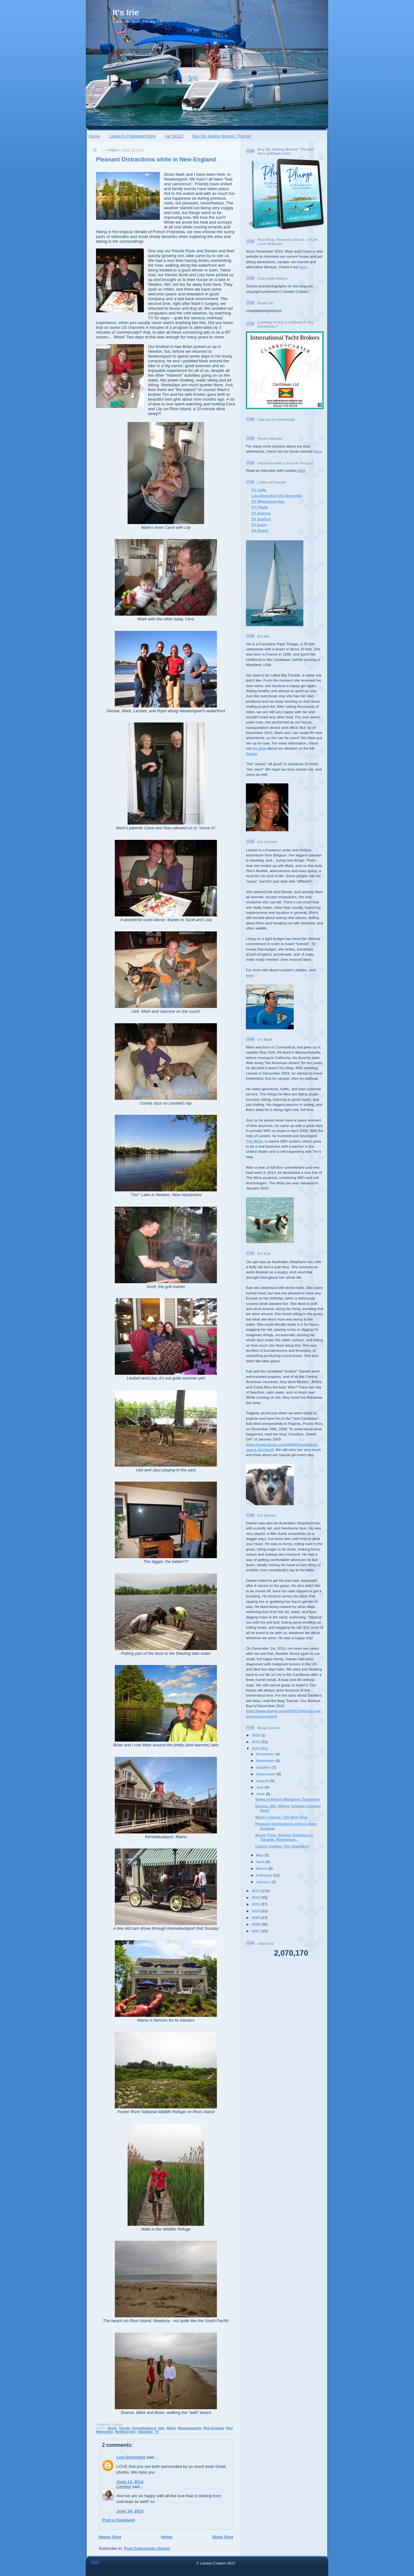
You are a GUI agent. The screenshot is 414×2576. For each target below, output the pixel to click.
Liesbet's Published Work (132, 136)
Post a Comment (118, 2520)
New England (213, 2428)
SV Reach (260, 530)
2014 (256, 1748)
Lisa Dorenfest (130, 2457)
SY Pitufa (259, 507)
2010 (256, 1911)
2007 (256, 1931)
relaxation (145, 2431)
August (263, 1781)
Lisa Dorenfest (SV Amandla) (276, 495)
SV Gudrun (261, 519)
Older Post (222, 2537)
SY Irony (258, 524)
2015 (256, 1742)
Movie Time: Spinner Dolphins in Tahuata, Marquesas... (284, 1837)
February (264, 1875)
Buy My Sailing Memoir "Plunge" (222, 136)
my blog (259, 748)
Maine (171, 2428)
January (263, 1882)
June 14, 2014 (130, 2511)
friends (124, 2428)
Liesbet (123, 2486)
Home (94, 136)
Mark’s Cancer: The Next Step (281, 1817)
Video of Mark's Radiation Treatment (287, 1799)
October (263, 1767)
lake (161, 2428)
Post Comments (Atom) (147, 2548)
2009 (256, 1917)
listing (251, 753)
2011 (256, 1904)
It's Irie (126, 12)
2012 (256, 1897)
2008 (256, 1924)
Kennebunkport (144, 2428)
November (265, 1760)
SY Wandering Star (268, 501)
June (261, 1794)
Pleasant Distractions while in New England (156, 159)
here (303, 267)
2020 (256, 1735)
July (260, 1787)
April (261, 1862)
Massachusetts (190, 2428)
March (262, 1868)
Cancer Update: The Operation (282, 1846)
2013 (256, 1891)
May (260, 1855)
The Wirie (254, 1141)
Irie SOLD (174, 136)
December (265, 1754)
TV (157, 2431)
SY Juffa (258, 490)
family (112, 2428)
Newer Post (110, 2537)
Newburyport (125, 2431)
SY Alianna (260, 513)
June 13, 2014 (130, 2481)
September (266, 1774)
